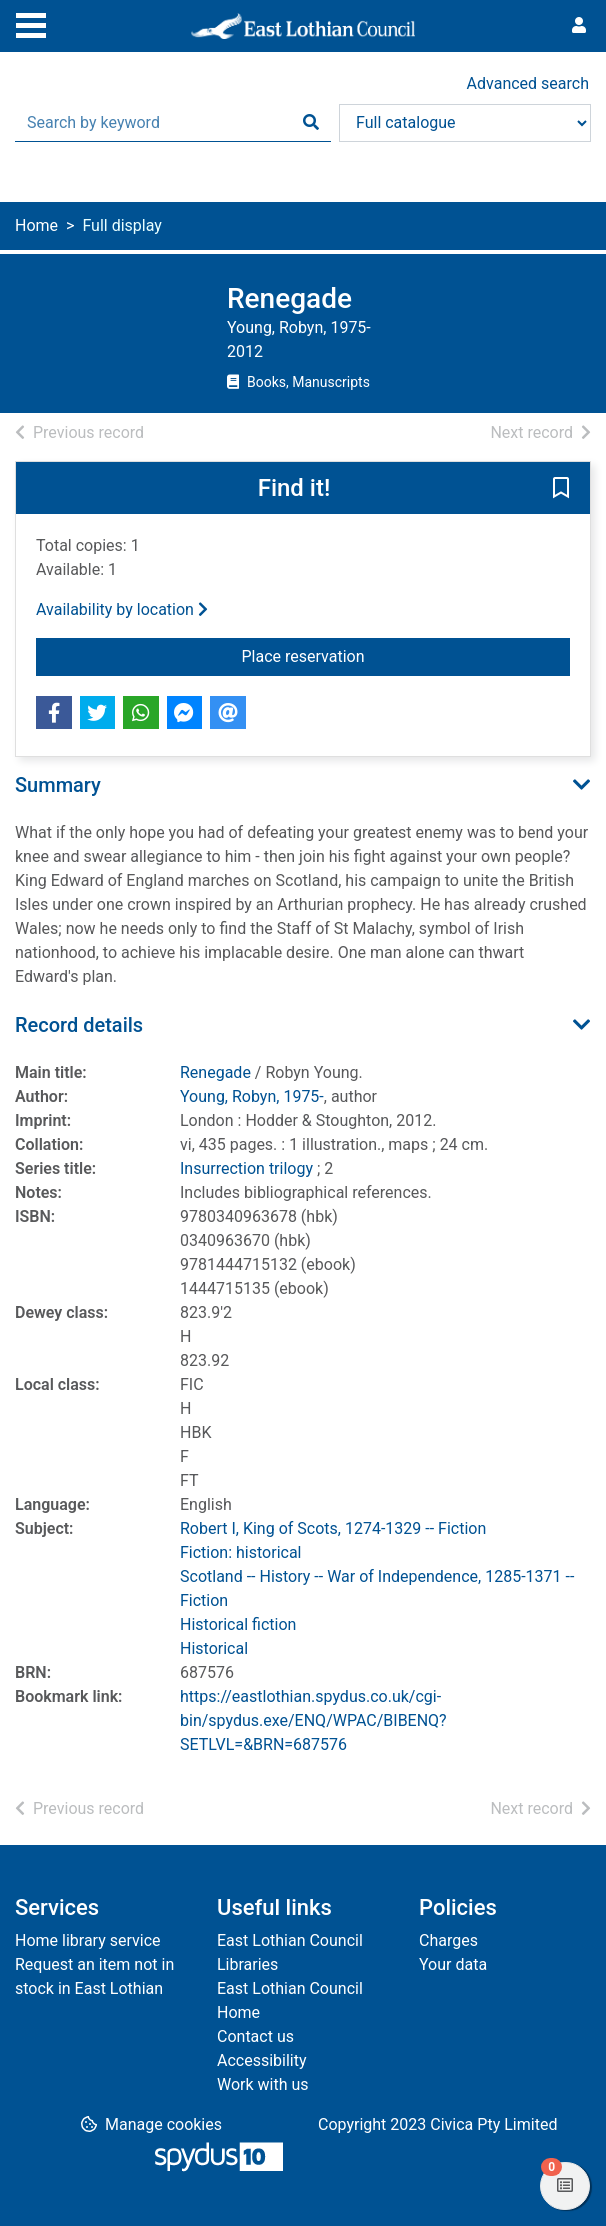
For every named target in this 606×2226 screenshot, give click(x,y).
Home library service (88, 1940)
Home (36, 225)
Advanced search (528, 83)
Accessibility (262, 2060)
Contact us (255, 2036)
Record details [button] (79, 1025)
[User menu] (579, 26)
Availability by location (122, 609)
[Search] (311, 123)
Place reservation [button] (350, 655)
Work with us (263, 2084)
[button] (561, 489)
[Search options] (465, 123)
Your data (453, 1964)
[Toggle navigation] (31, 23)
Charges (448, 1940)
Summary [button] (58, 785)
